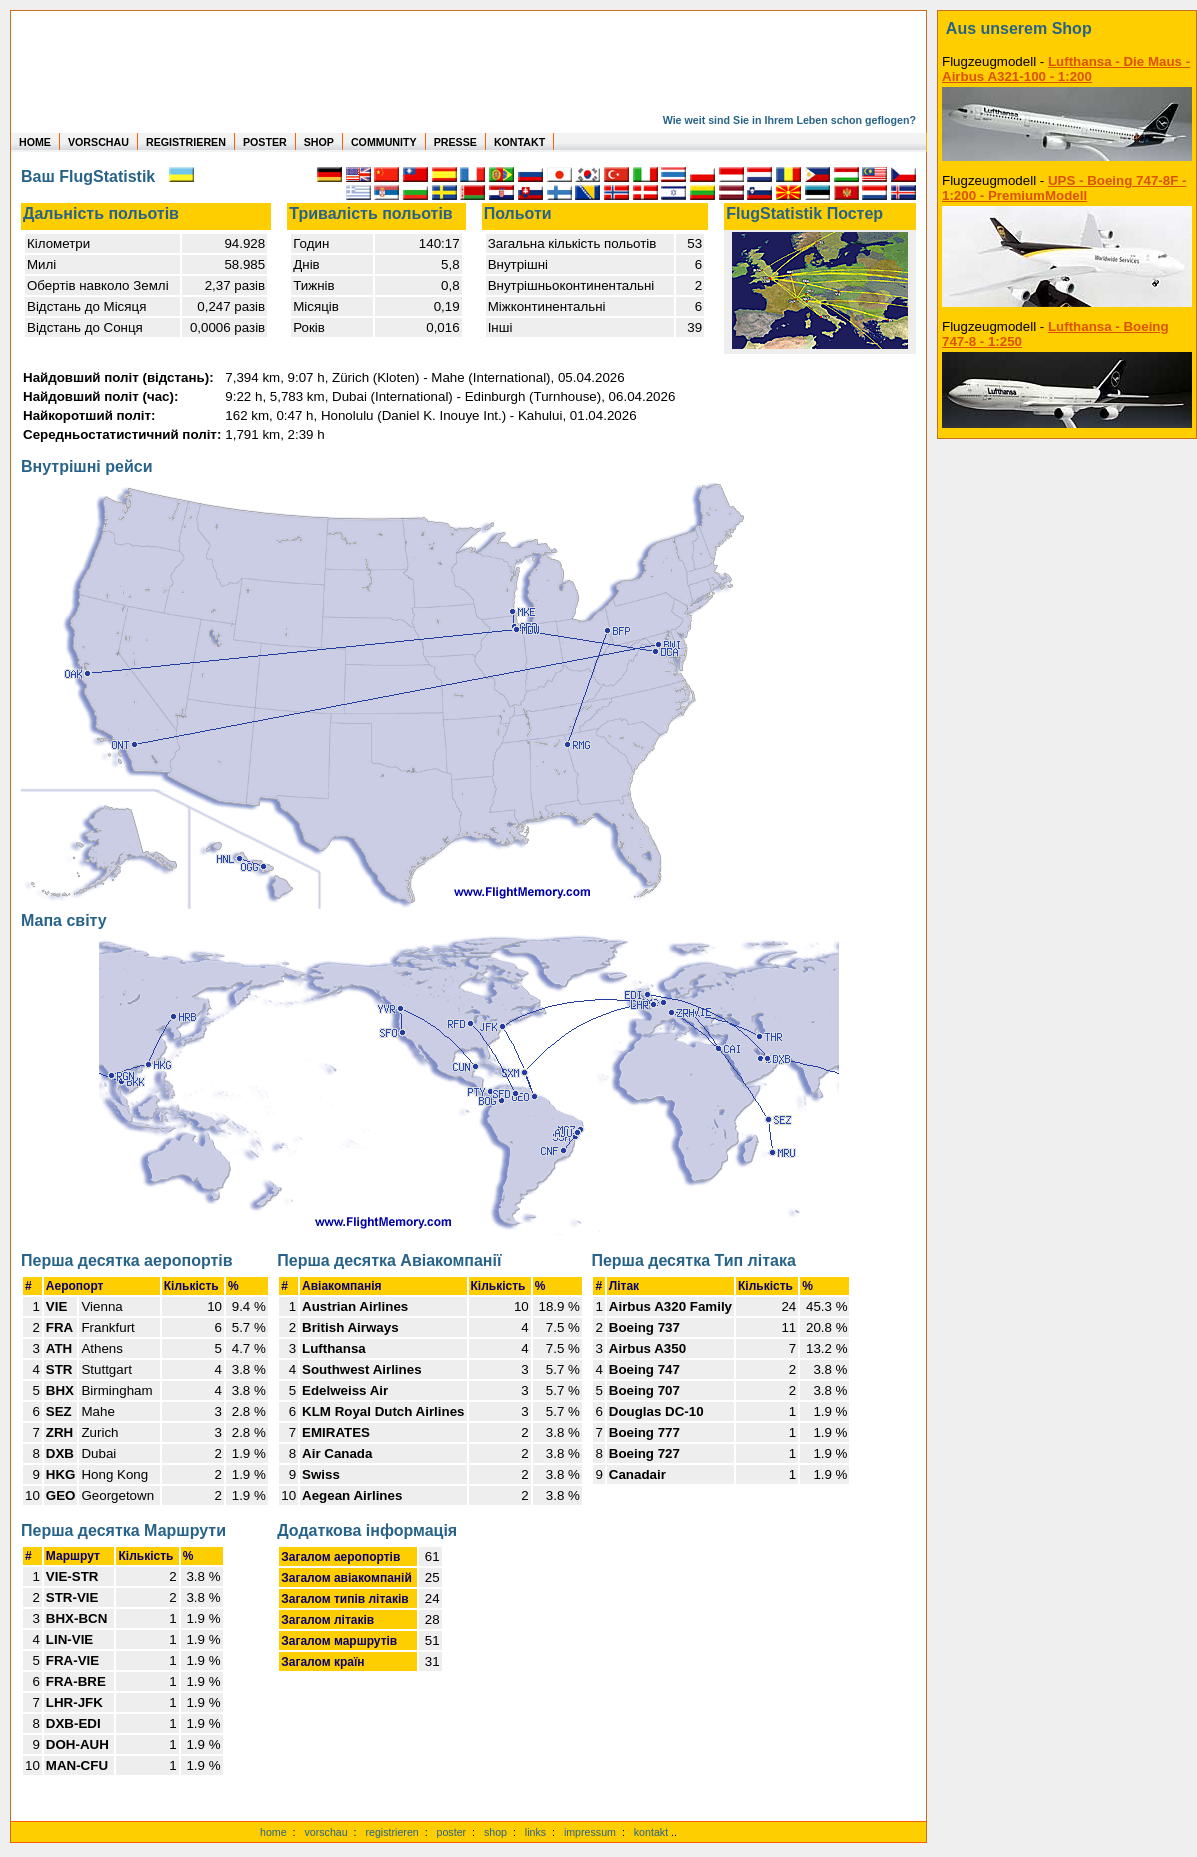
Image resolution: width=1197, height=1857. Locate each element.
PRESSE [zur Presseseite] (455, 142)
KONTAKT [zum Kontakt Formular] (519, 142)
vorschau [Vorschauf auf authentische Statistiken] (325, 1832)
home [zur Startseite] (273, 1832)
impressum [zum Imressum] (590, 1832)
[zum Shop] (1067, 29)
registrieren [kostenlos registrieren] (391, 1832)
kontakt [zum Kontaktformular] (651, 1832)
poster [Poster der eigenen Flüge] (452, 1832)
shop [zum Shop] (495, 1832)
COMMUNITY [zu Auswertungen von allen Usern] (384, 142)
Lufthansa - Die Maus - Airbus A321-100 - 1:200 (1066, 69)
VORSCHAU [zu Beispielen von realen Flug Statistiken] (98, 142)
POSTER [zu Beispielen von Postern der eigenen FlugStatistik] (265, 142)
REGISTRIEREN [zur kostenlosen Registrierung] (186, 142)
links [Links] (535, 1832)
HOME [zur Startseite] (35, 142)
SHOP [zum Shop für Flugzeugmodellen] (319, 142)
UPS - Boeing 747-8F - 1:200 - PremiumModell (1064, 188)
